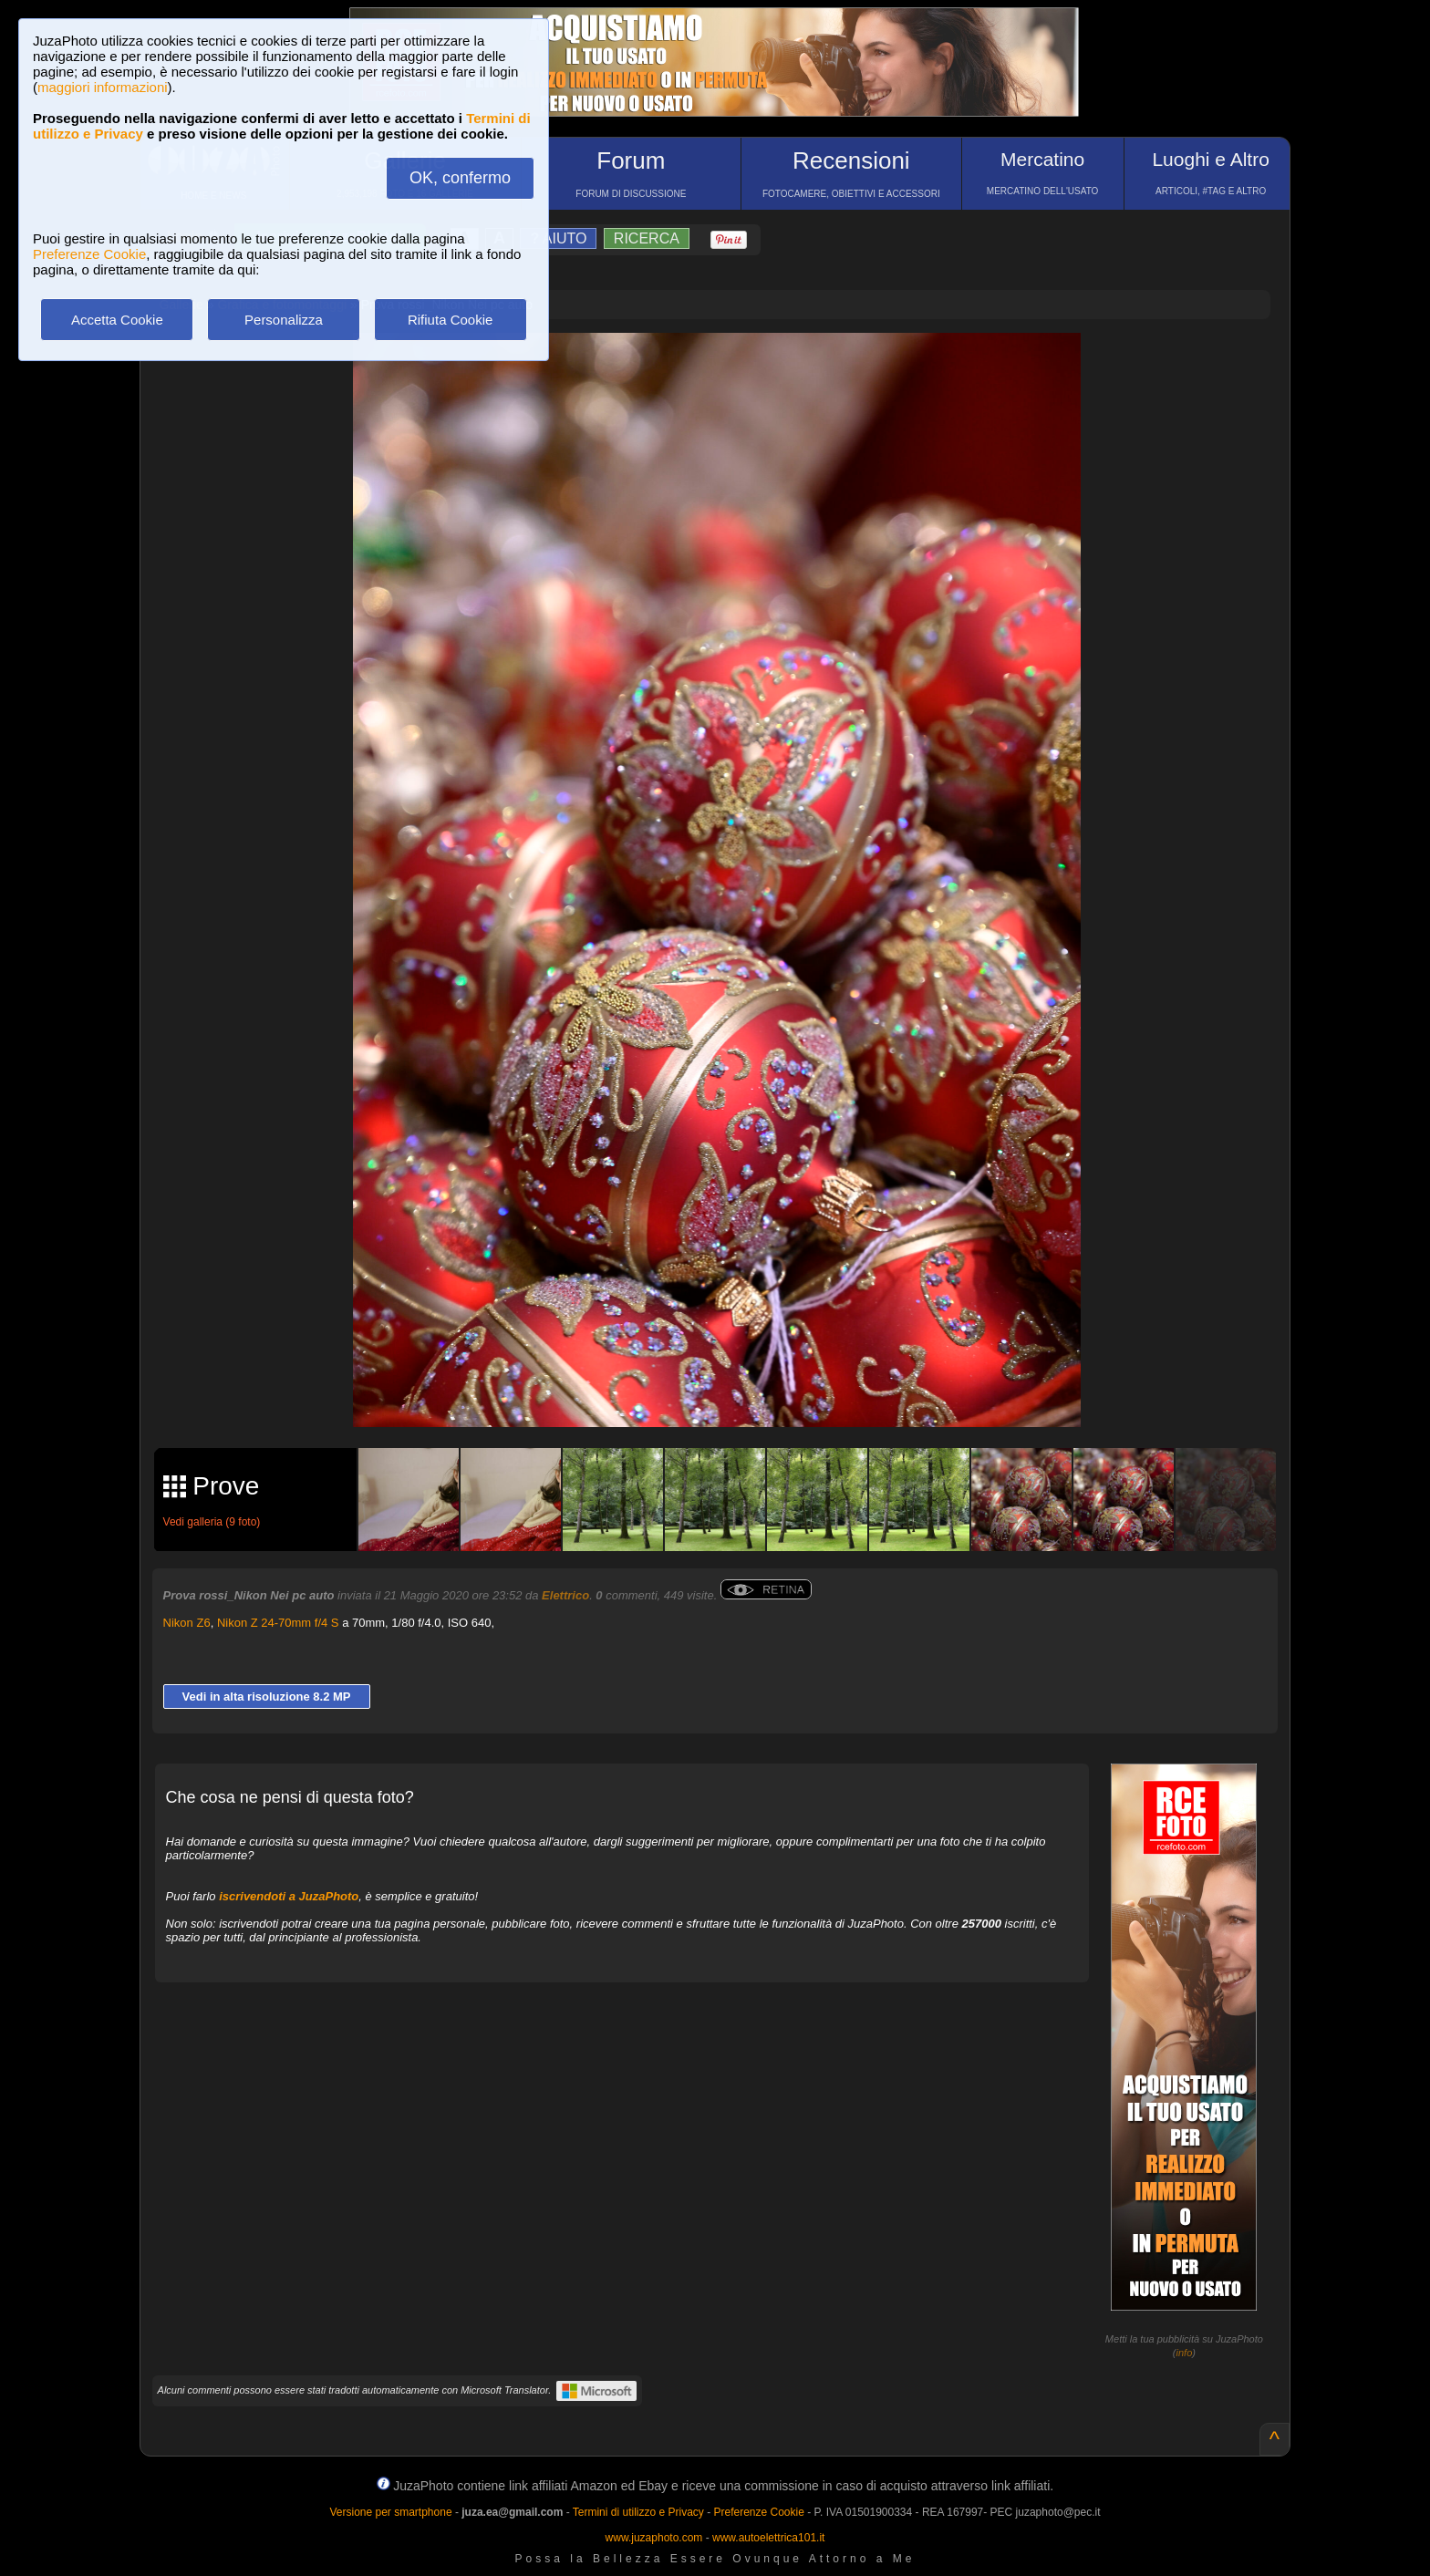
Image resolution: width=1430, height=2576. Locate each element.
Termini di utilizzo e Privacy (638, 2512)
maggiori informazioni (102, 87)
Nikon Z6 (187, 1622)
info (1184, 2352)
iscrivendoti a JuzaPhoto (288, 1896)
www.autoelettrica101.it (768, 2537)
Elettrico (565, 1595)
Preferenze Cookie (89, 254)
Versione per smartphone (390, 2512)
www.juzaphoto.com (654, 2537)
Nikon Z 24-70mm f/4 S (278, 1622)
